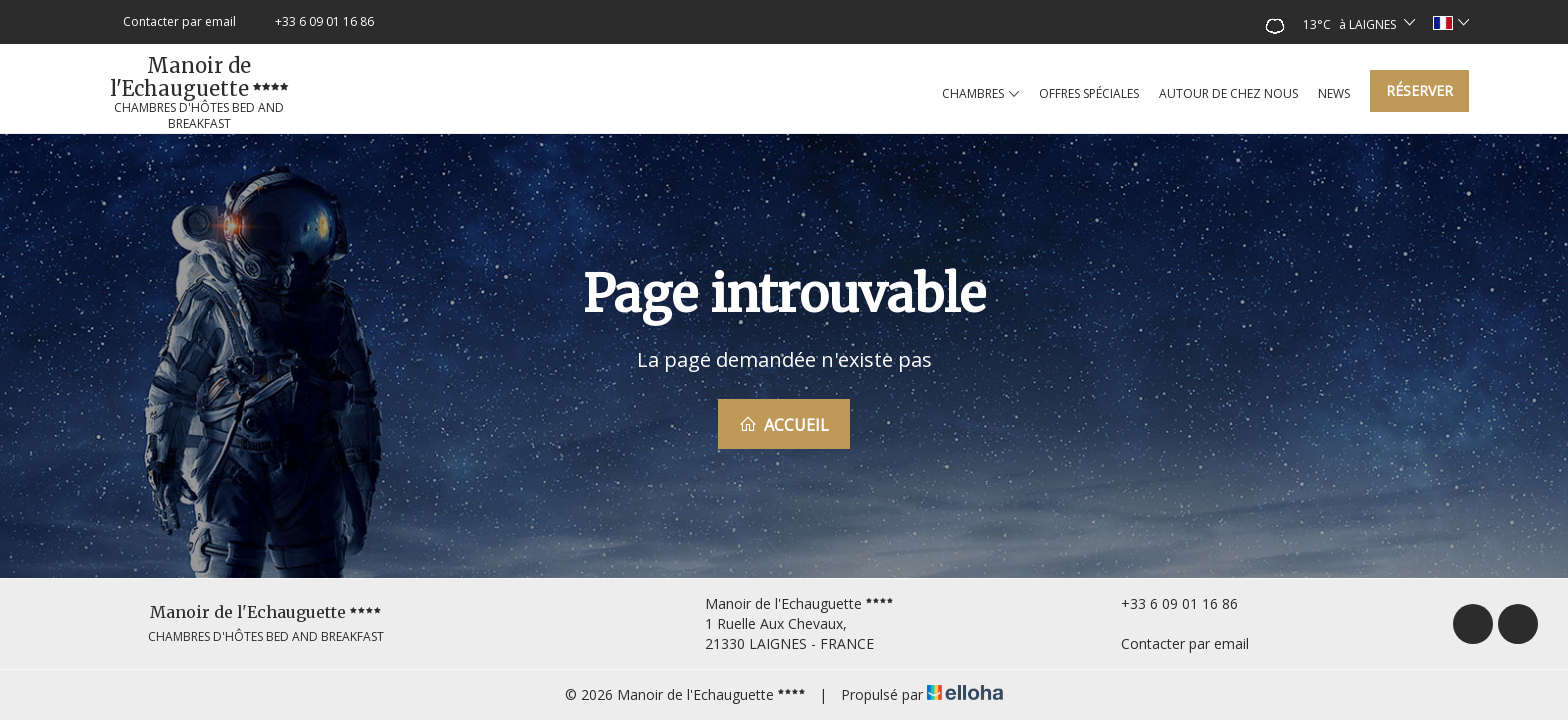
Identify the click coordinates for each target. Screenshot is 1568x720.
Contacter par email (1173, 643)
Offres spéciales (1089, 93)
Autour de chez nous (1228, 93)
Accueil (784, 425)
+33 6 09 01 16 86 (1168, 603)
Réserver (1419, 90)
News (1334, 93)
